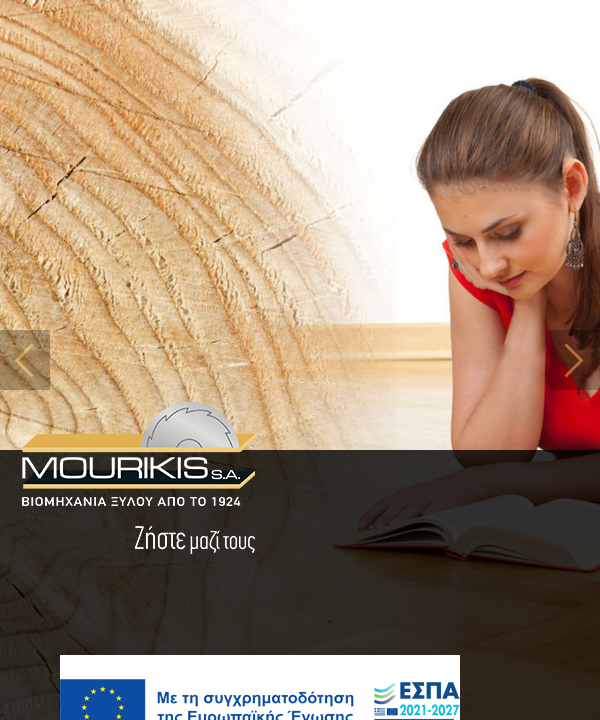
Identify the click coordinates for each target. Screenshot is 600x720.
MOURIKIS (137, 455)
